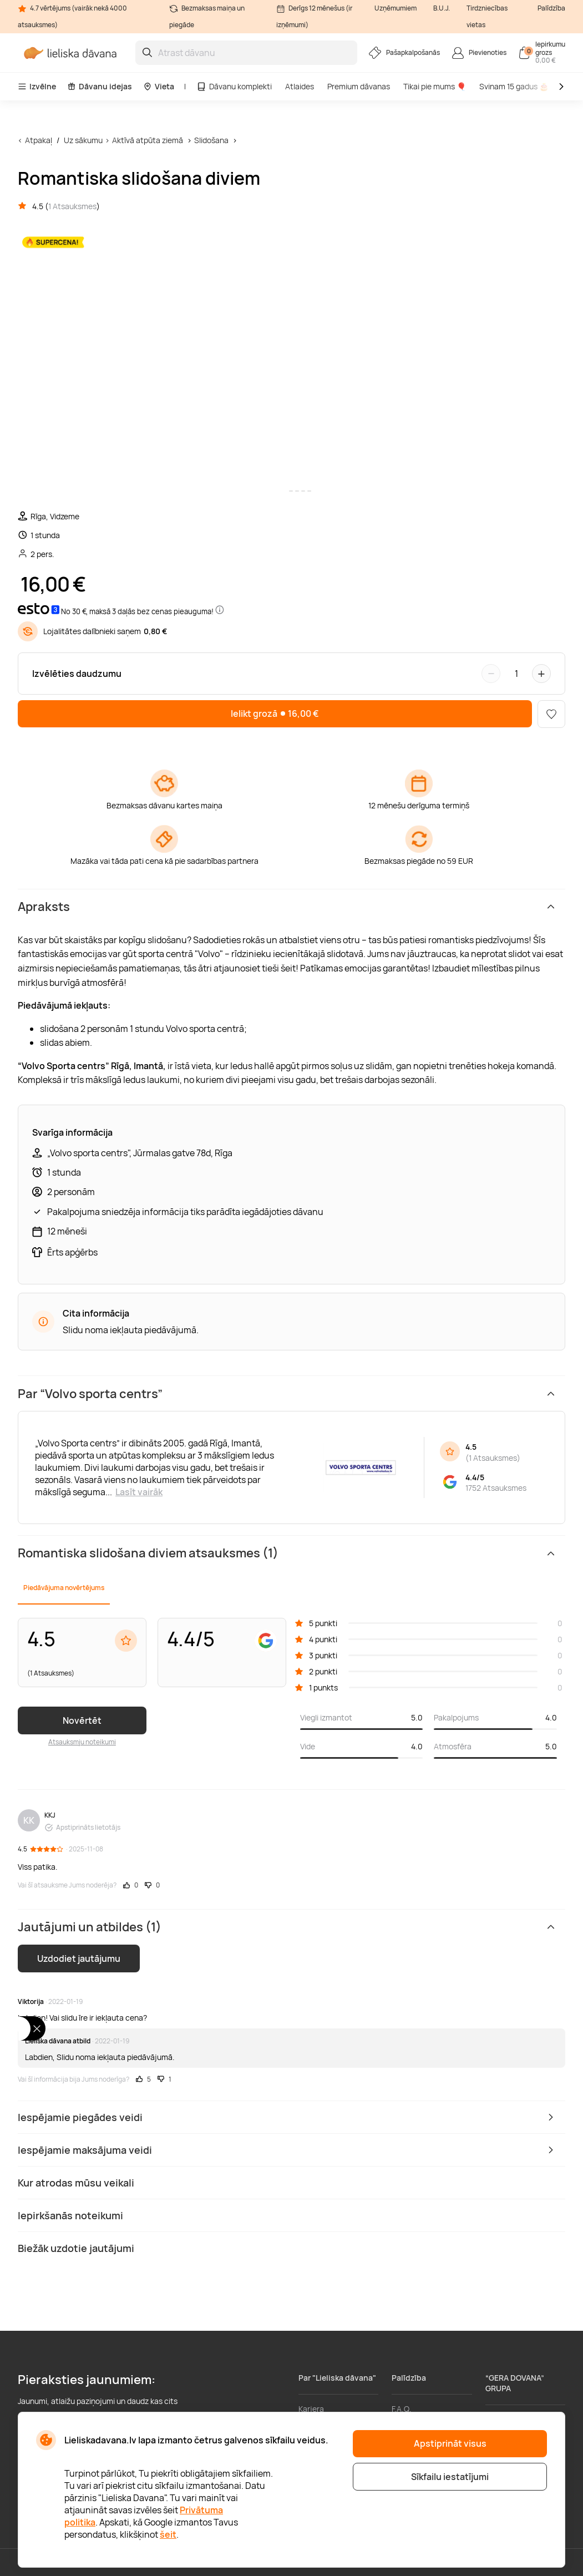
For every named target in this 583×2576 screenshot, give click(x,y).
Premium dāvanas (358, 86)
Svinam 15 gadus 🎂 (514, 86)
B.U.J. (441, 8)
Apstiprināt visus (450, 2443)
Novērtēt (82, 1720)
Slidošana (211, 140)
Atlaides (299, 86)
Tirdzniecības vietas (487, 16)
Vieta (158, 86)
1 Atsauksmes (72, 206)
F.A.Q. (402, 2408)
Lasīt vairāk (139, 1492)
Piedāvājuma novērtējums (63, 1587)
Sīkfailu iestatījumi (450, 2477)
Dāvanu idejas (99, 86)
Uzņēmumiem (395, 8)
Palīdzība (551, 8)
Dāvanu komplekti (234, 86)
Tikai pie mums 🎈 (434, 86)
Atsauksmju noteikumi (82, 1742)
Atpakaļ (38, 140)
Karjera (311, 2408)
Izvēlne (37, 86)
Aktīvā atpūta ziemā (147, 140)
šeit (168, 2534)
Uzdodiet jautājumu (78, 1958)
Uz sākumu (83, 140)
